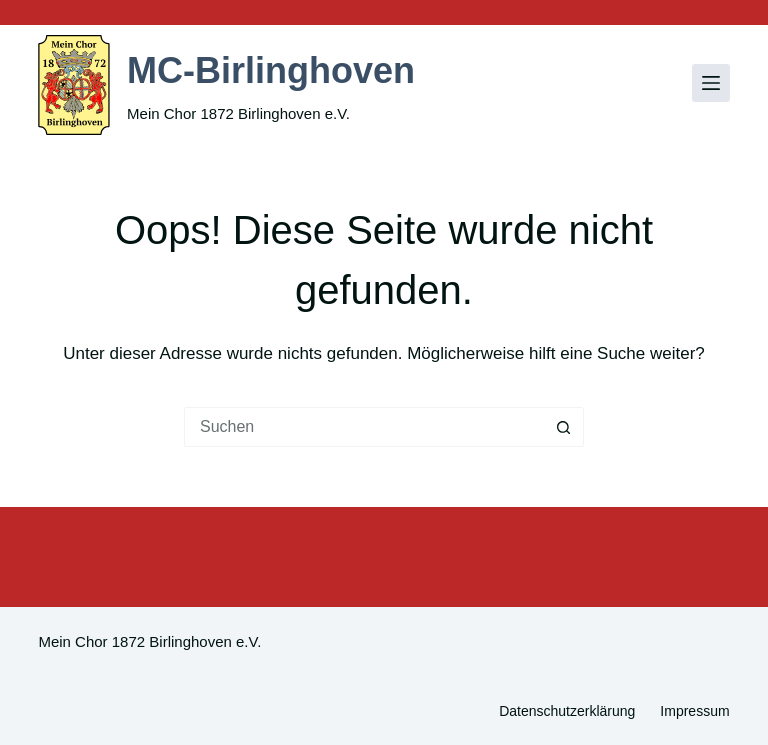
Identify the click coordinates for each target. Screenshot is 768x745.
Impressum (694, 711)
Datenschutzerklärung (567, 711)
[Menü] (711, 83)
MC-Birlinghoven (271, 70)
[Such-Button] (564, 427)
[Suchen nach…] (364, 427)
